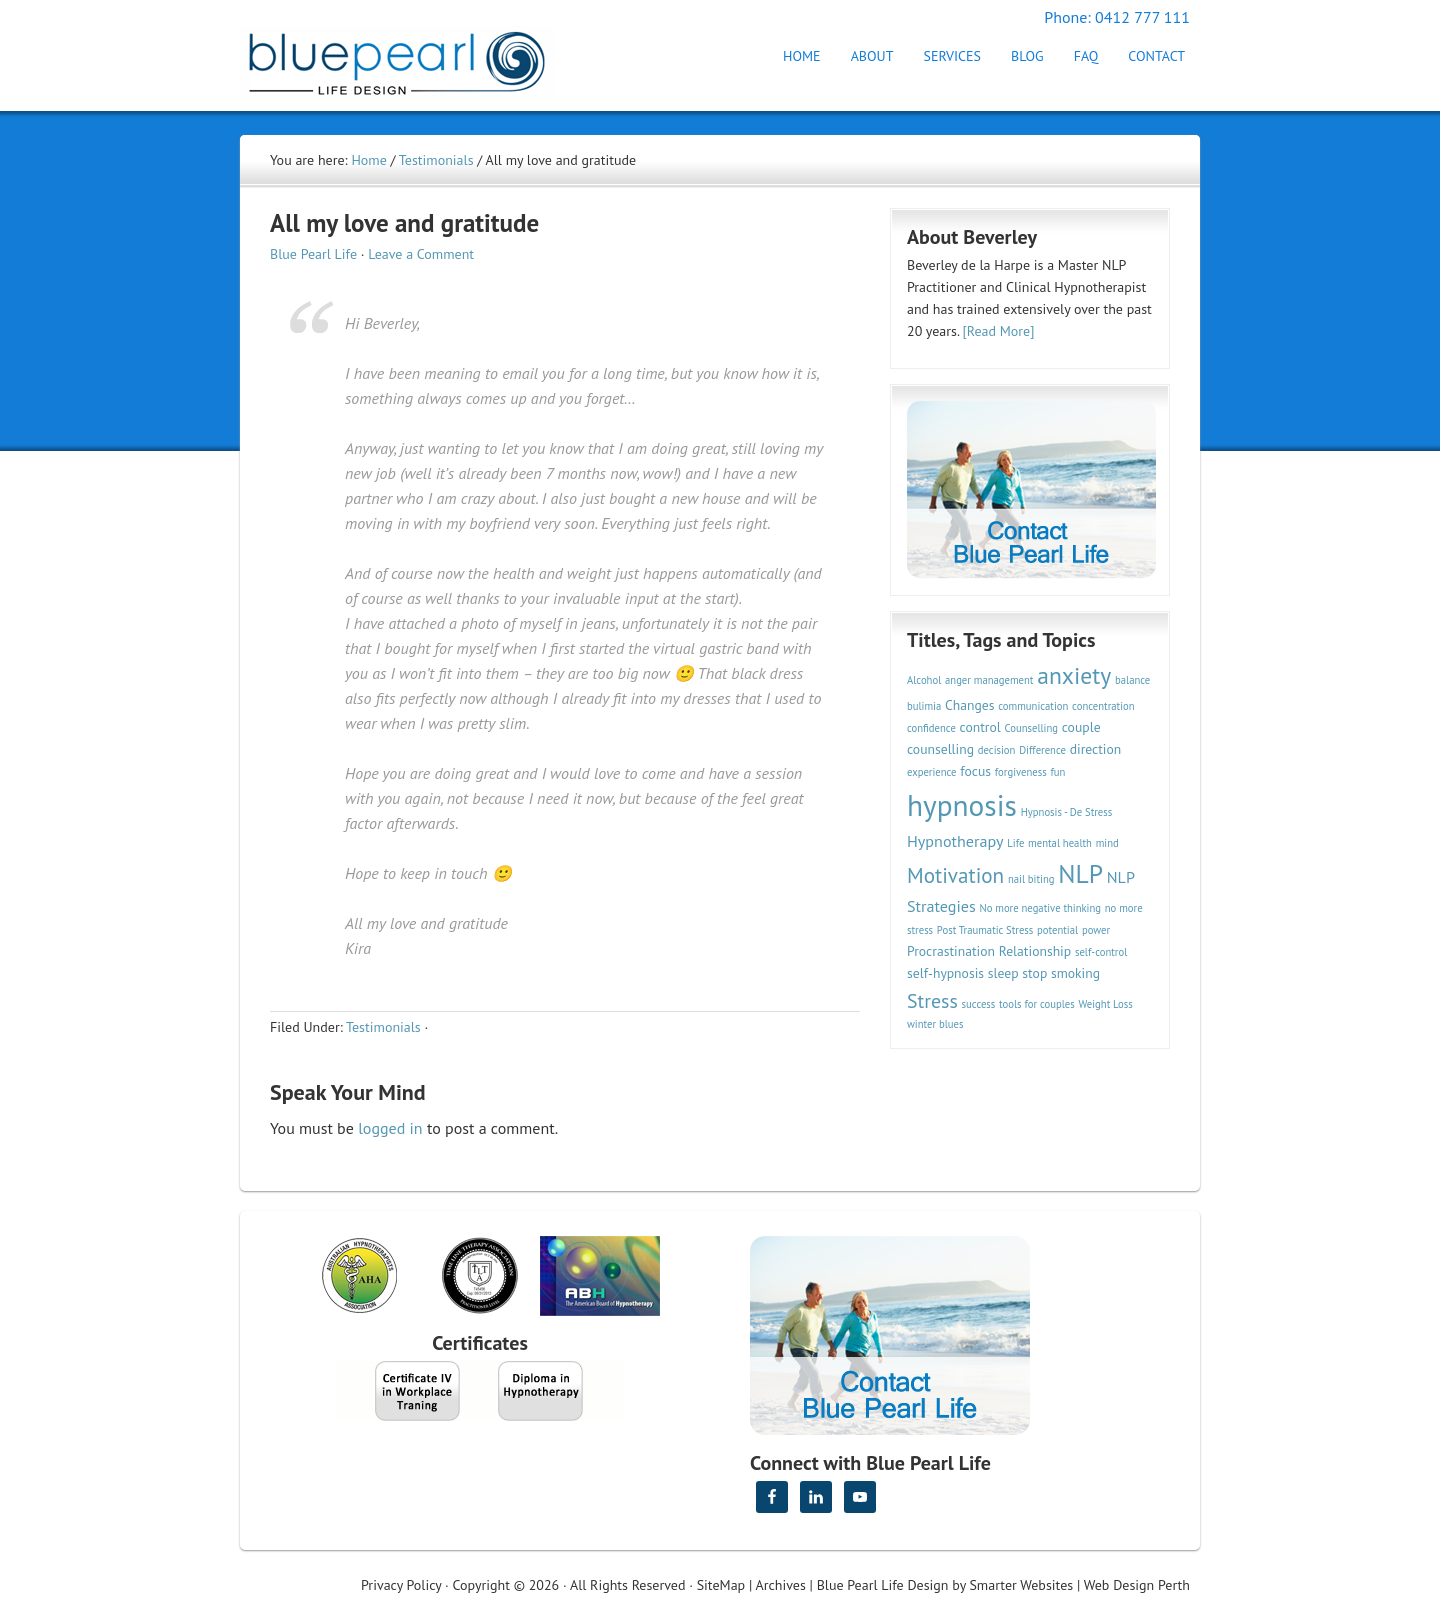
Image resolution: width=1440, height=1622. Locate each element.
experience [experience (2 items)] (932, 772)
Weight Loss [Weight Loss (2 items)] (1105, 1004)
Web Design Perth (1137, 1585)
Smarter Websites (1021, 1585)
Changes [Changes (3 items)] (969, 705)
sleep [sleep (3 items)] (1003, 973)
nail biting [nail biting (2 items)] (1031, 879)
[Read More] (999, 331)
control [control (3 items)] (980, 727)
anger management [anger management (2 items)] (989, 680)
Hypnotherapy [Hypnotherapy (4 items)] (955, 841)
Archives (781, 1585)
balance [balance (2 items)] (1132, 680)
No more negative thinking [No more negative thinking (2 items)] (1041, 908)
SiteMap (721, 1585)
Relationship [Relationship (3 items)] (1035, 951)
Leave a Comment (421, 254)
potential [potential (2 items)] (1057, 930)
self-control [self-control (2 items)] (1101, 952)
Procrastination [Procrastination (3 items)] (951, 951)
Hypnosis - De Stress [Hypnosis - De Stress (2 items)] (1067, 812)
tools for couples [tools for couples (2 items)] (1037, 1004)
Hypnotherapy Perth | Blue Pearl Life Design (415, 57)
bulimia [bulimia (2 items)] (924, 706)
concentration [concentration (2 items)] (1103, 706)
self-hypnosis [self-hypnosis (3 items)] (945, 973)
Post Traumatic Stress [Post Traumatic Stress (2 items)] (985, 930)
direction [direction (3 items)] (1096, 749)
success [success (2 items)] (979, 1004)
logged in (390, 1128)
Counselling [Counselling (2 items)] (1031, 728)
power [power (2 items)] (1096, 930)
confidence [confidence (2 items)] (931, 728)
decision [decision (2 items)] (997, 750)
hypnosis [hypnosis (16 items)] (962, 805)
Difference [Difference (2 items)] (1042, 750)
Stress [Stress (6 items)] (932, 1000)
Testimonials (383, 1027)
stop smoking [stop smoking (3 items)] (1061, 973)
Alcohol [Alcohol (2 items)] (924, 680)
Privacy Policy (401, 1585)
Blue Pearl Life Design (883, 1585)
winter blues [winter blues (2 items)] (935, 1024)
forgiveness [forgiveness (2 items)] (1021, 772)
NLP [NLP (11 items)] (1080, 873)
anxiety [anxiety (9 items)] (1074, 675)
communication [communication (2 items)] (1033, 706)
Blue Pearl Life (313, 254)
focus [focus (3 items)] (975, 771)
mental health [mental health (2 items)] (1060, 843)
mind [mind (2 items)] (1107, 843)
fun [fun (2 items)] (1057, 772)
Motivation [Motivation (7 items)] (955, 875)
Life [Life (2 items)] (1015, 843)
